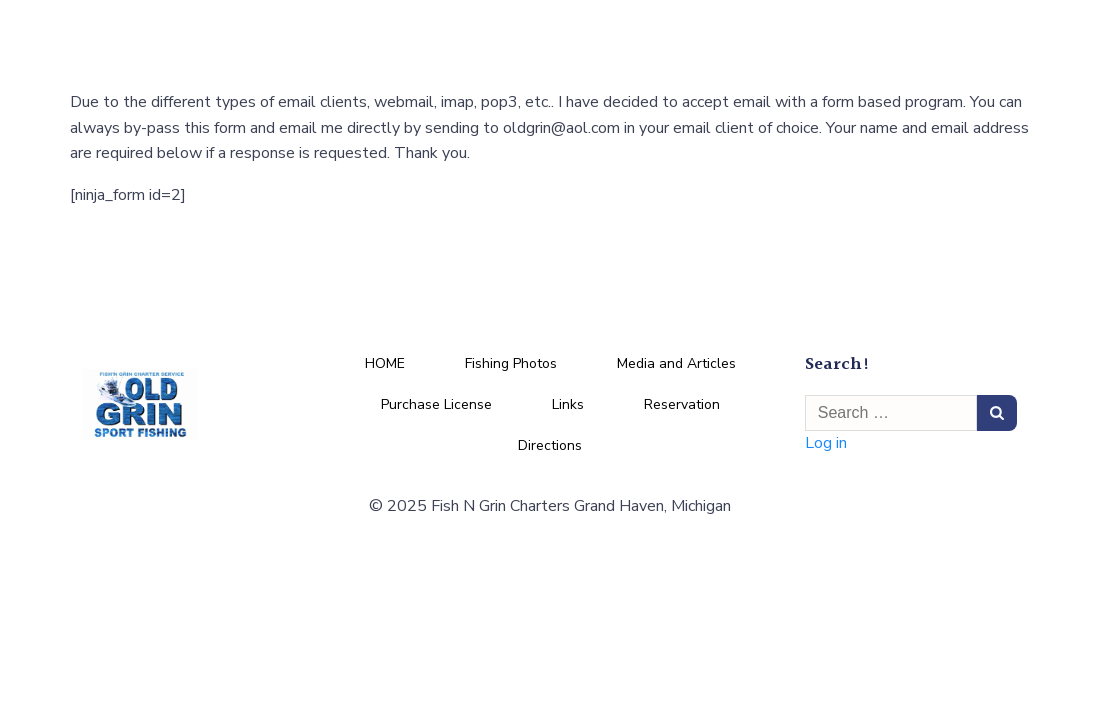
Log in (827, 445)
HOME (385, 364)
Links (568, 405)
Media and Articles (676, 364)
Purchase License (436, 405)
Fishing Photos (511, 364)
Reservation (682, 405)
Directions (550, 446)
